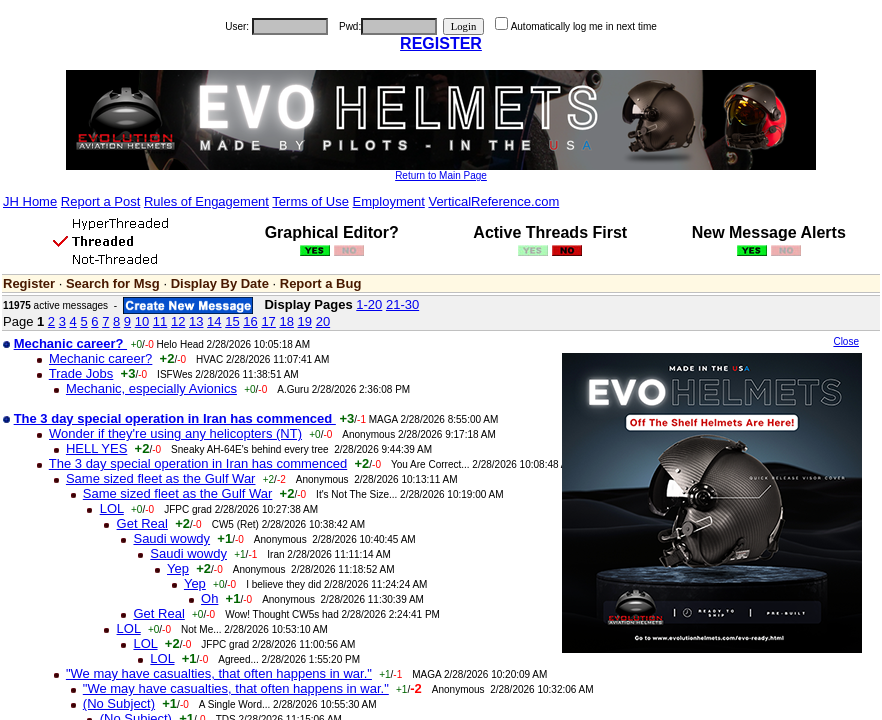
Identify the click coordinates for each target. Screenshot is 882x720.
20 (323, 321)
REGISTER (441, 43)
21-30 (402, 304)
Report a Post (101, 201)
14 (214, 321)
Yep (178, 568)
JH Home (30, 201)
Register (29, 283)
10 (142, 321)
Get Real (142, 523)
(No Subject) (119, 703)
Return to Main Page (441, 175)
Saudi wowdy (171, 538)
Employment (389, 201)
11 (160, 321)
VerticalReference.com (493, 201)
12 (178, 321)
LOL (112, 508)
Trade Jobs (81, 373)
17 (268, 321)
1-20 (369, 304)
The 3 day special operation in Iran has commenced (198, 463)
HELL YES (96, 448)
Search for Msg (113, 283)
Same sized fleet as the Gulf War (161, 478)
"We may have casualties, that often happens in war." (219, 673)
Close (846, 341)
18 (286, 321)
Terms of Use (310, 201)
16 (250, 321)
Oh (209, 598)
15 (232, 321)
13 (196, 321)
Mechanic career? (100, 358)
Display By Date (220, 283)
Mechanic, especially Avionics (151, 388)
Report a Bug (321, 283)
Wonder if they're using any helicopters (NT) (175, 433)
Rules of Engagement (206, 201)
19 (305, 321)
